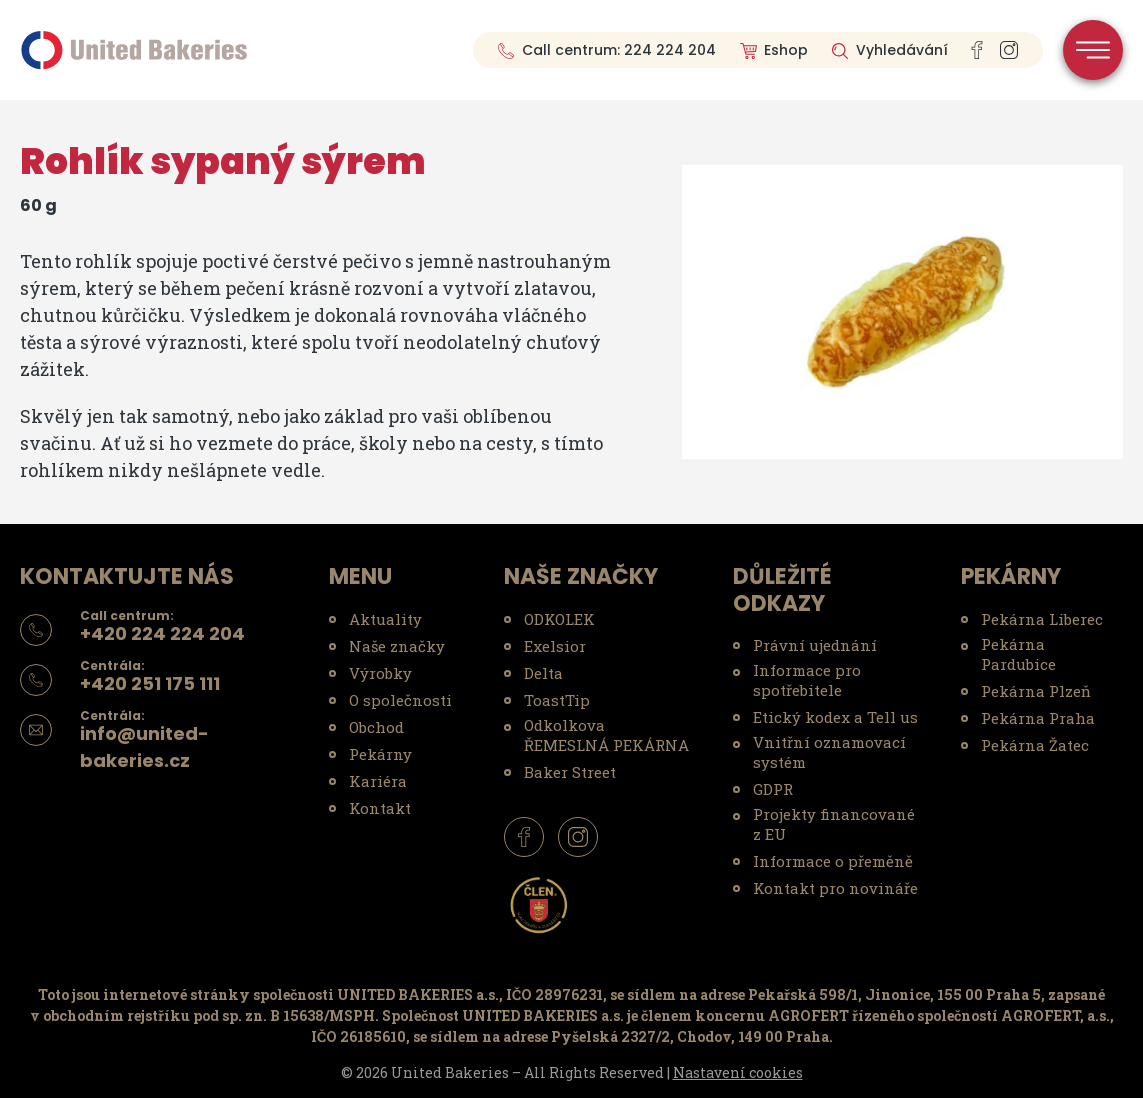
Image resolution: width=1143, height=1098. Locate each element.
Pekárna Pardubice (1018, 654)
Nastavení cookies (738, 1072)
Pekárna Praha (1038, 718)
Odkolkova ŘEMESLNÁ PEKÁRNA (606, 735)
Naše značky (397, 646)
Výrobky (380, 673)
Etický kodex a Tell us (835, 717)
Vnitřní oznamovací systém (829, 752)
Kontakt (380, 808)
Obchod (376, 727)
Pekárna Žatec (1035, 745)
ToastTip (557, 700)
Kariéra (378, 781)
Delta (543, 673)
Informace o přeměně (833, 861)
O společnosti (400, 700)
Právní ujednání (815, 645)
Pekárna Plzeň (1036, 691)
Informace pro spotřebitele (807, 680)
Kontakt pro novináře (835, 888)
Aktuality (385, 619)
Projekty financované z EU (834, 824)
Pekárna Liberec (1042, 619)
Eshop (786, 50)
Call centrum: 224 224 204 (619, 50)
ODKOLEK (559, 619)
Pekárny (380, 754)
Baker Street (570, 772)
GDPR (773, 789)
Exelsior (555, 646)
